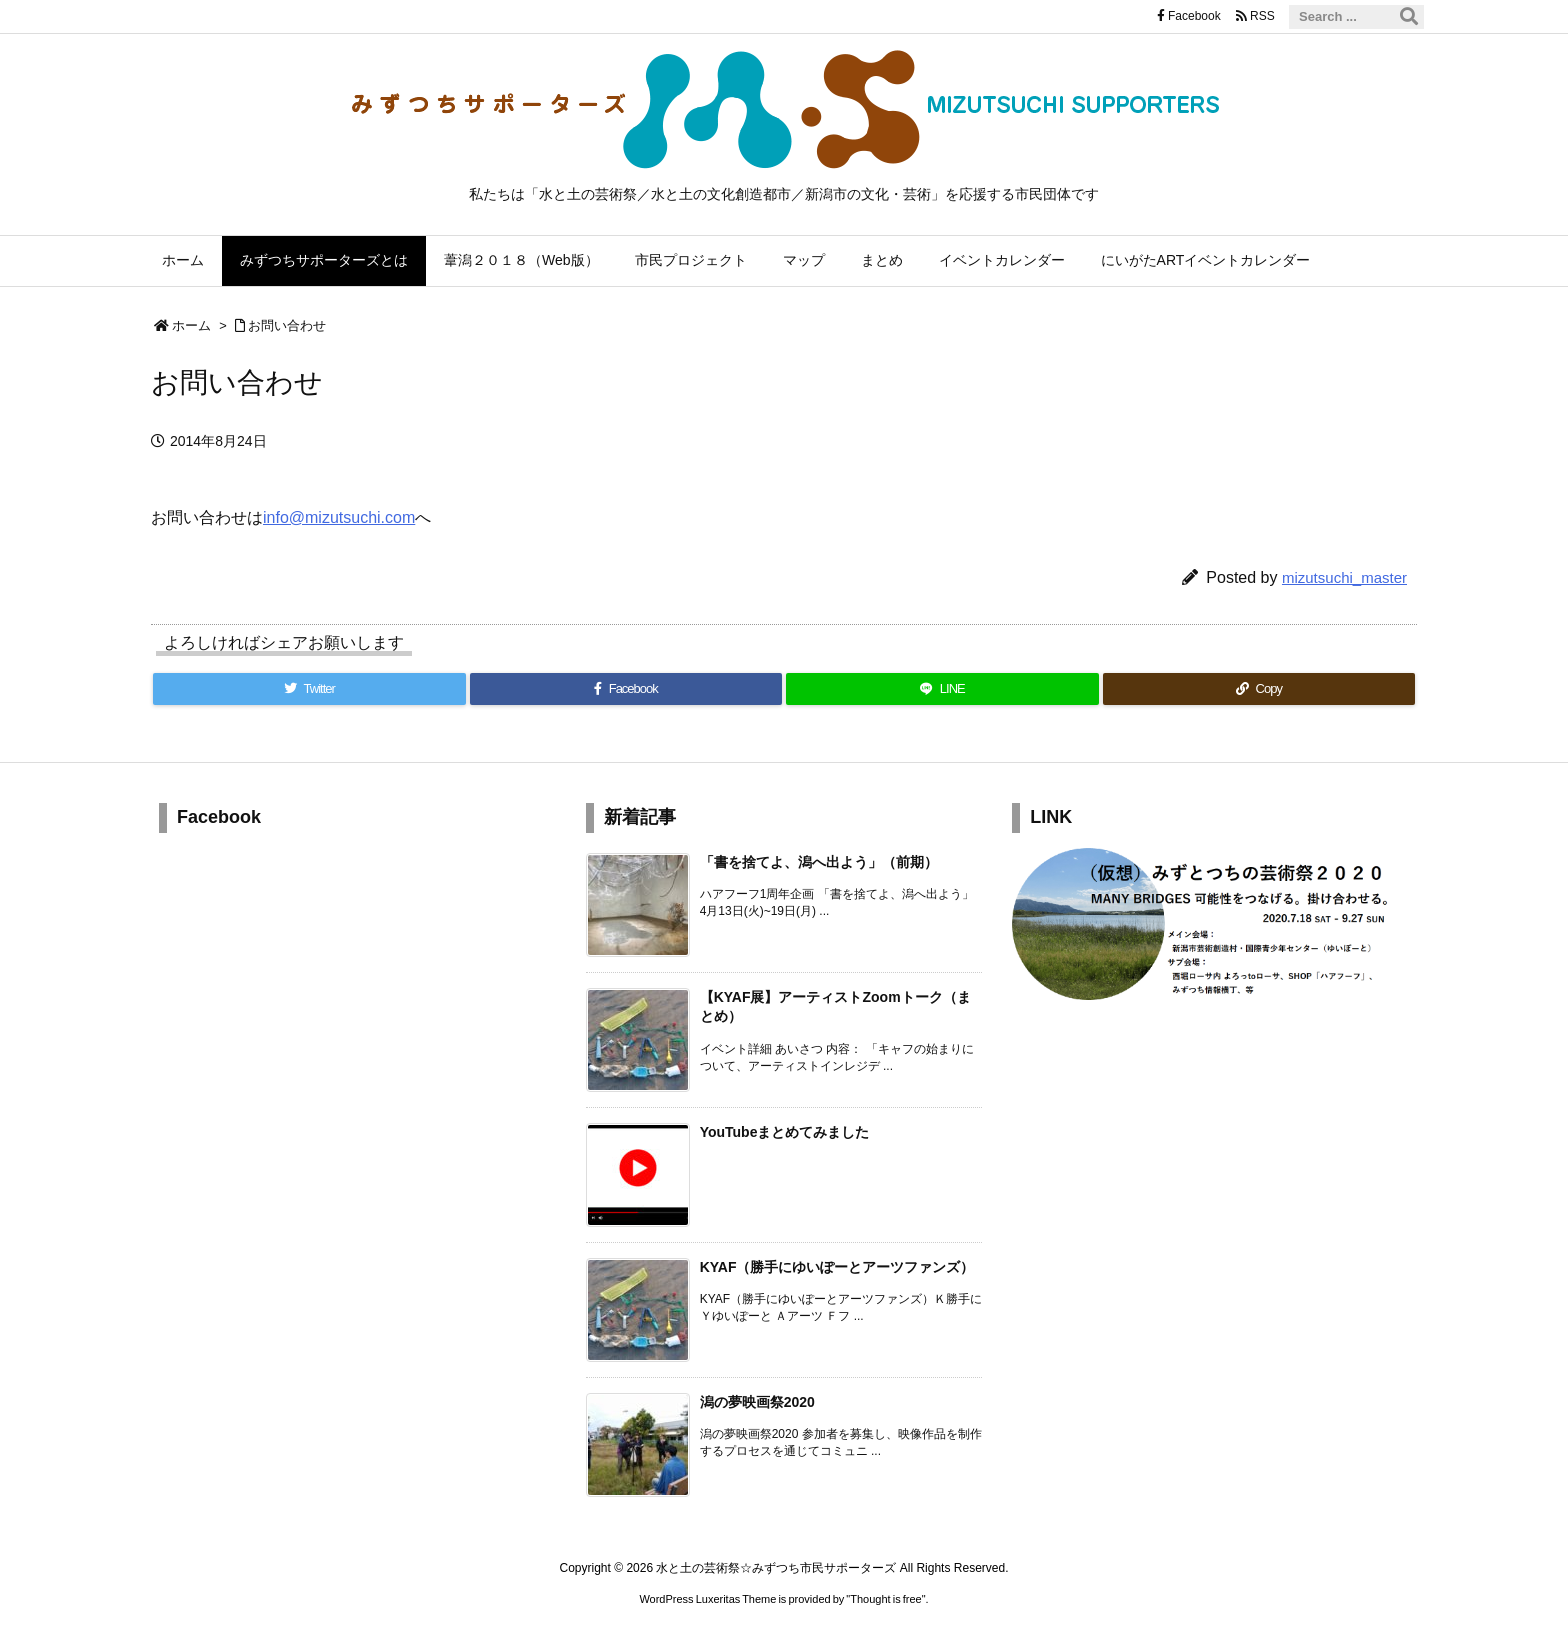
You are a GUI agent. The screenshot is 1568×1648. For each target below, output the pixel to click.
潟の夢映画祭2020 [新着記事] (757, 1402)
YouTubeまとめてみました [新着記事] (785, 1132)
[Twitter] (309, 689)
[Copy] (1259, 689)
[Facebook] (626, 689)
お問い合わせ (287, 325)
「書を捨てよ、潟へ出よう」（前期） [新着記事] (819, 862)
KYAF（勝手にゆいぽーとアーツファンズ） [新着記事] (837, 1267)
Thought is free (885, 1599)
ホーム (191, 325)
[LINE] (942, 689)
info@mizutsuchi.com (339, 517)
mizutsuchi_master (1344, 577)
